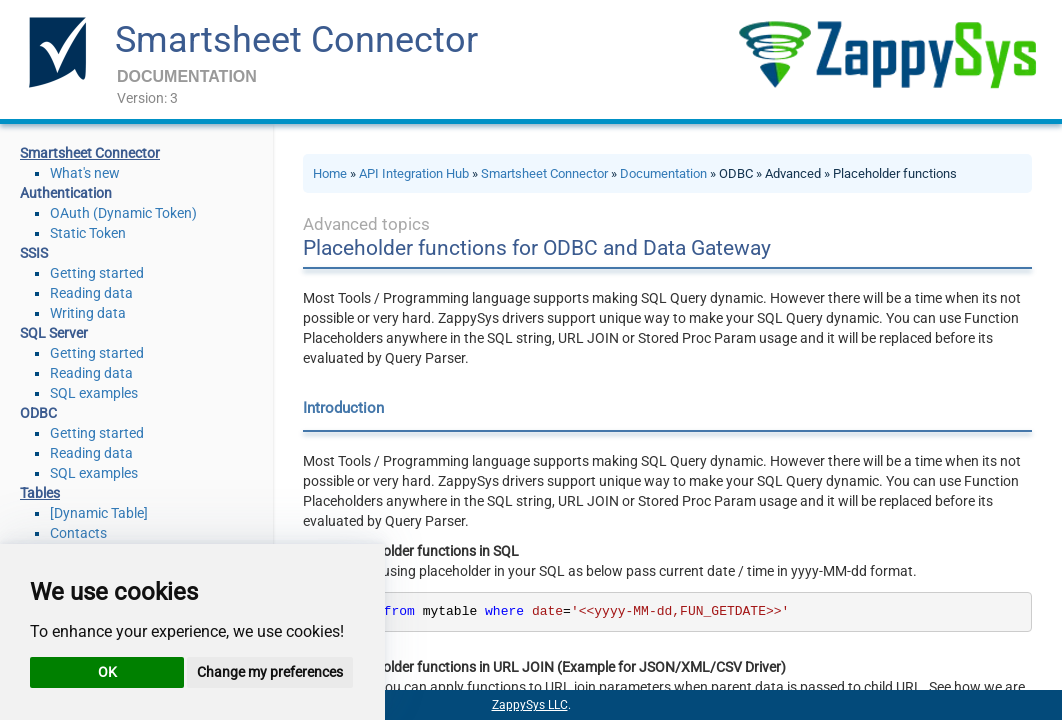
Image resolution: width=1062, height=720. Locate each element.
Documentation (663, 173)
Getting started (97, 273)
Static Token (88, 233)
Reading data (91, 293)
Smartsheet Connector (296, 40)
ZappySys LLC (530, 705)
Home (330, 173)
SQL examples (94, 393)
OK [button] (107, 672)
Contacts (78, 533)
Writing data (88, 313)
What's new (85, 173)
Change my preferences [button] (270, 672)
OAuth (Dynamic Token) (123, 213)
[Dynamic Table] (99, 513)
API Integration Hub (414, 173)
